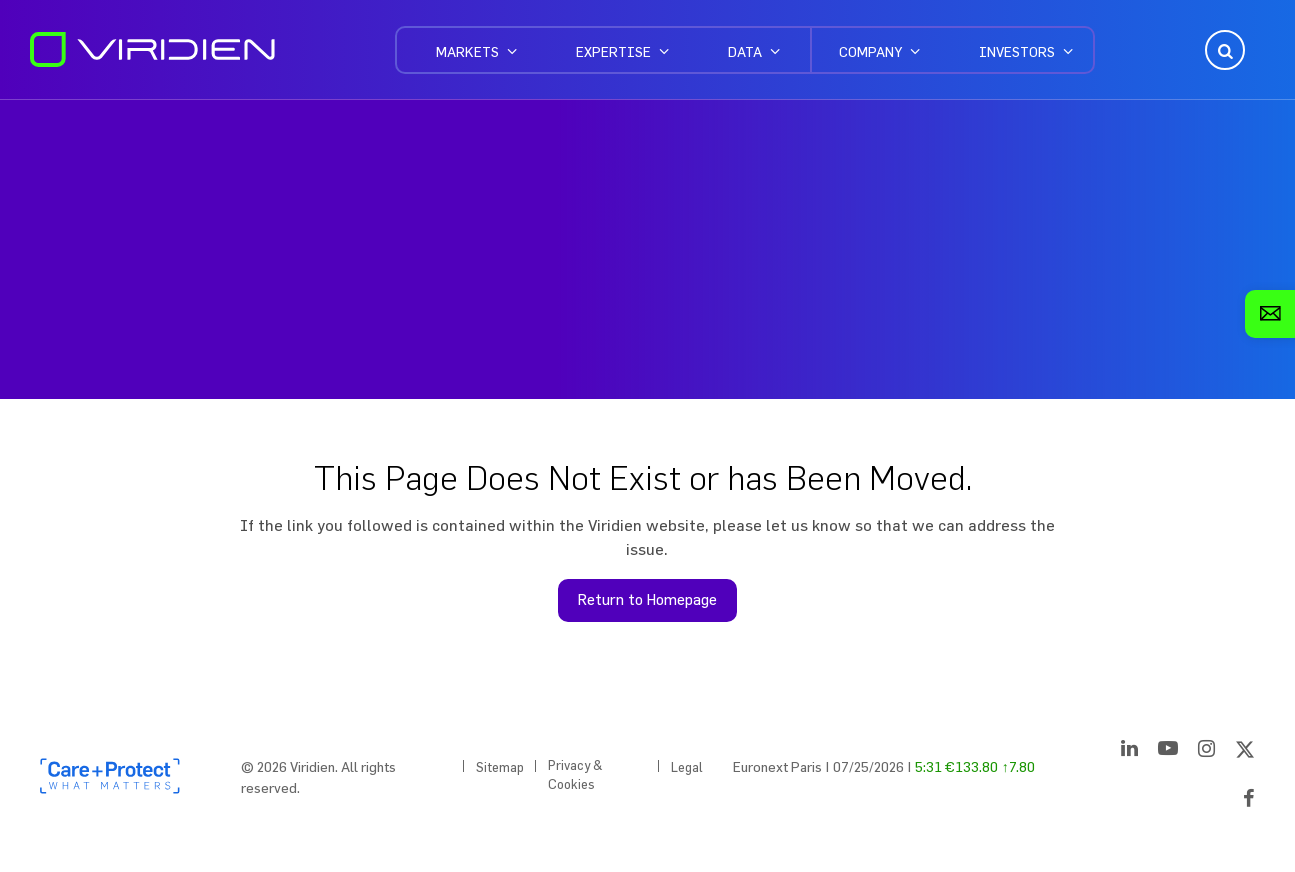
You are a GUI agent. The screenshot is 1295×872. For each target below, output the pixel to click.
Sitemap (500, 767)
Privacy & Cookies (575, 775)
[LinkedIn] (1129, 752)
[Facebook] (1249, 802)
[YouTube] (1168, 752)
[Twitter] (1245, 752)
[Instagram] (1206, 752)
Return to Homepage (647, 599)
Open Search (1223, 50)
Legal (687, 767)
